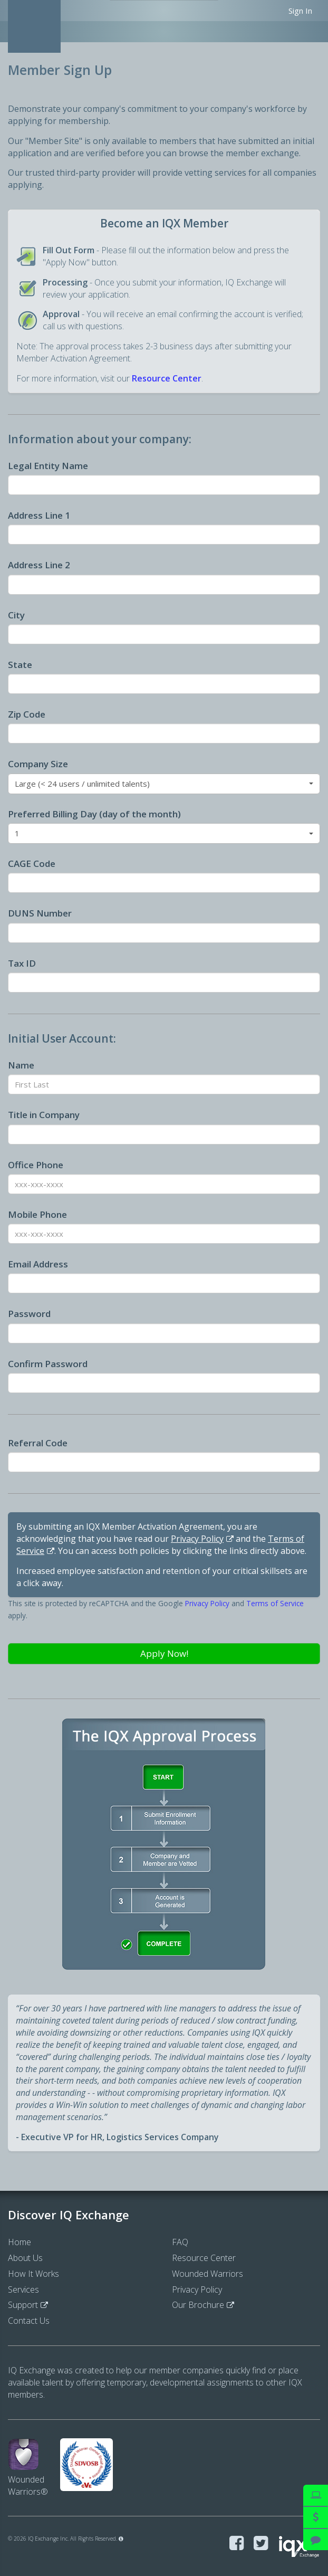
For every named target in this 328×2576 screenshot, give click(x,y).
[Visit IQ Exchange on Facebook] (236, 2543)
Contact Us (29, 2320)
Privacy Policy (197, 1538)
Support (23, 2305)
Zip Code (26, 714)
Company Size (38, 764)
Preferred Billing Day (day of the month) (94, 814)
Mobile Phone (37, 1214)
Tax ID (22, 963)
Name (21, 1065)
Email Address (38, 1264)
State (20, 665)
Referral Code (37, 1443)
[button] (164, 784)
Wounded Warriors (207, 2273)
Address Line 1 (39, 515)
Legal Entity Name (48, 466)
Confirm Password (48, 1364)
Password (29, 1314)
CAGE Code (31, 863)
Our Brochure (198, 2305)
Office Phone (35, 1165)
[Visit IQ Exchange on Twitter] (261, 2543)
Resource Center (166, 378)
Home (19, 2242)
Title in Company (44, 1115)
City (16, 615)
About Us (25, 2258)
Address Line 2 (39, 565)
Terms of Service (275, 1603)
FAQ (180, 2242)
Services (23, 2289)
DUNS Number (40, 913)
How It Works (33, 2273)
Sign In (300, 10)
